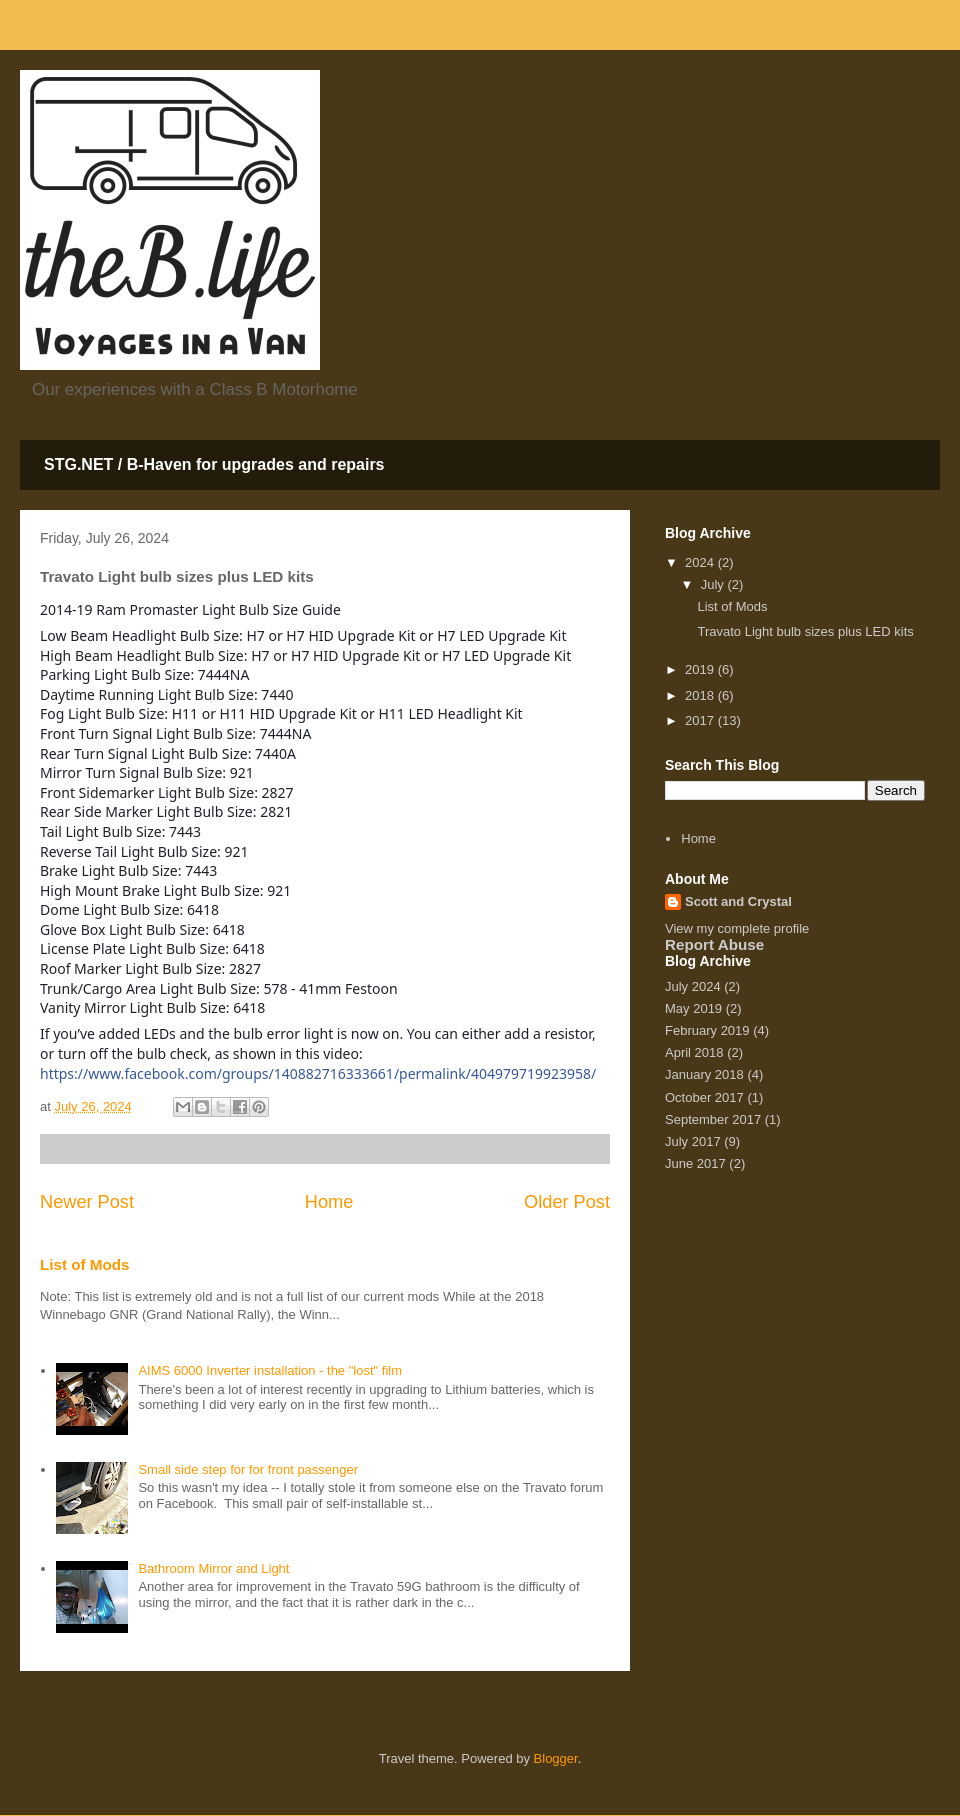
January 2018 (704, 1074)
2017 (701, 720)
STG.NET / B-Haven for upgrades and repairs (214, 464)
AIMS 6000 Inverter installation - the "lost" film (270, 1370)
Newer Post (87, 1202)
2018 (701, 695)
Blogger (556, 1758)
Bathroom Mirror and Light (213, 1568)
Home (329, 1202)
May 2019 (693, 1008)
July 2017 (693, 1141)
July (714, 584)
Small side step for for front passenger (248, 1469)
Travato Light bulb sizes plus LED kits (805, 631)
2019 (701, 669)
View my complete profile (737, 928)
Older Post (567, 1202)
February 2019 (707, 1030)
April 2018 (694, 1052)
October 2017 (704, 1097)
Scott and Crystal (738, 901)
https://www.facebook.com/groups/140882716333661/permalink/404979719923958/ (318, 1073)
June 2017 (695, 1163)
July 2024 (693, 986)
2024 (701, 562)
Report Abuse (714, 944)
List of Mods (85, 1264)
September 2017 (713, 1119)
